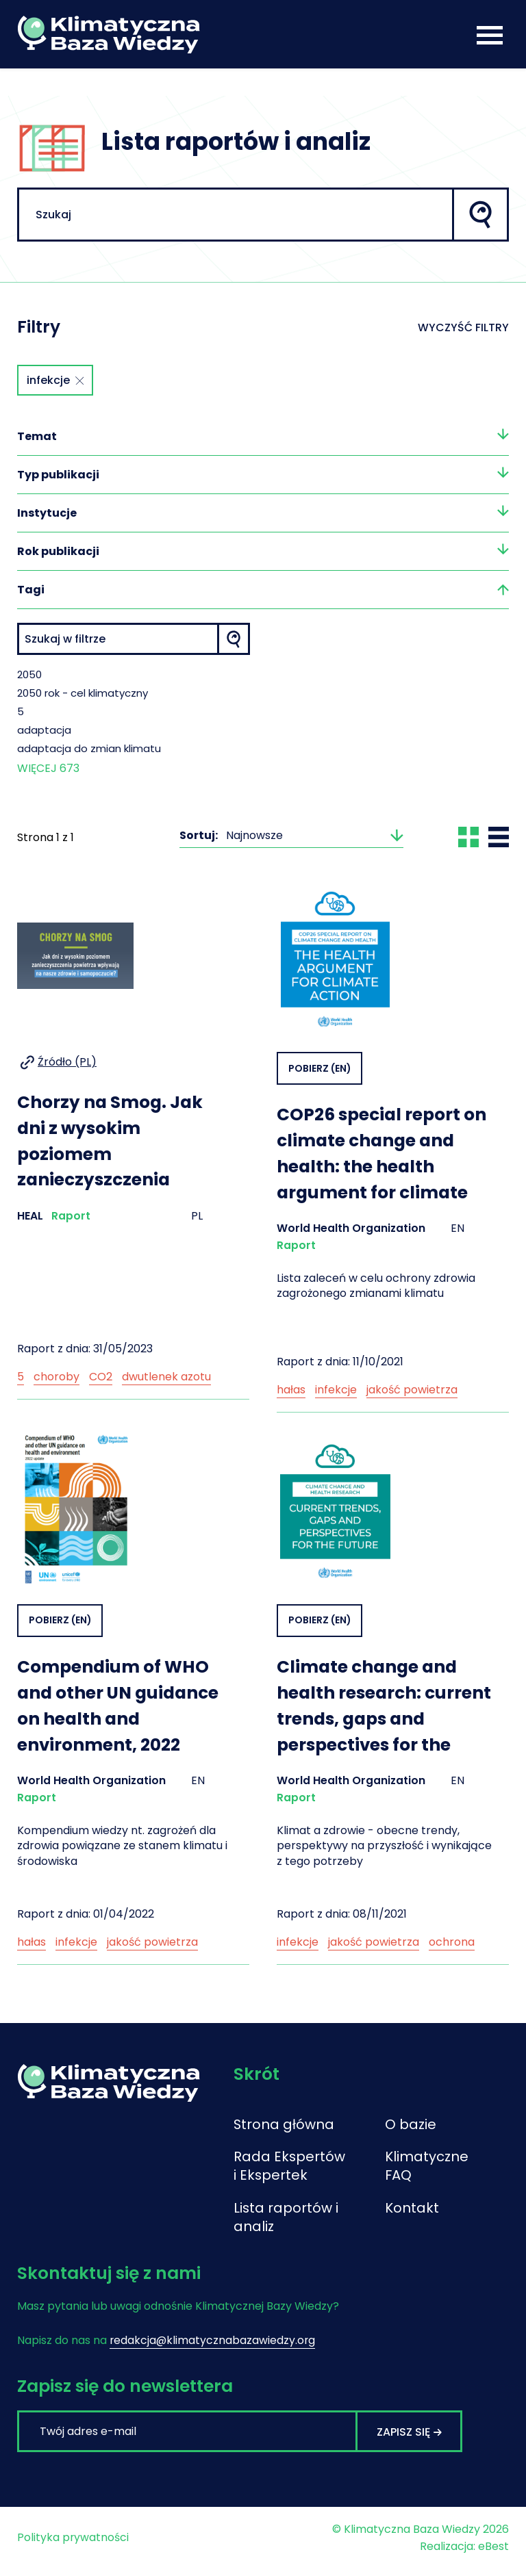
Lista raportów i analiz (286, 2224)
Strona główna (284, 2129)
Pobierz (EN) (319, 1072)
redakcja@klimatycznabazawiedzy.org (213, 2348)
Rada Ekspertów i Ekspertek (290, 2172)
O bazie (410, 2129)
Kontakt (412, 2214)
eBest (493, 2554)
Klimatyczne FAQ (421, 2172)
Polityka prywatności (73, 2545)
